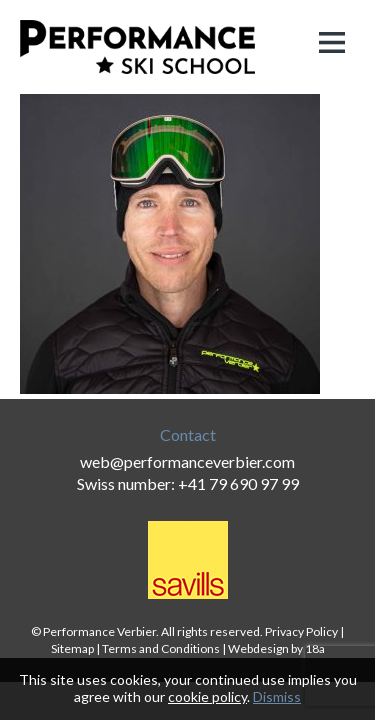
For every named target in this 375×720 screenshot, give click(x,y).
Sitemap (72, 648)
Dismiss (277, 696)
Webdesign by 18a (276, 648)
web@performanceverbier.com (187, 461)
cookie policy (207, 696)
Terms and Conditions (161, 648)
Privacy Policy (301, 631)
